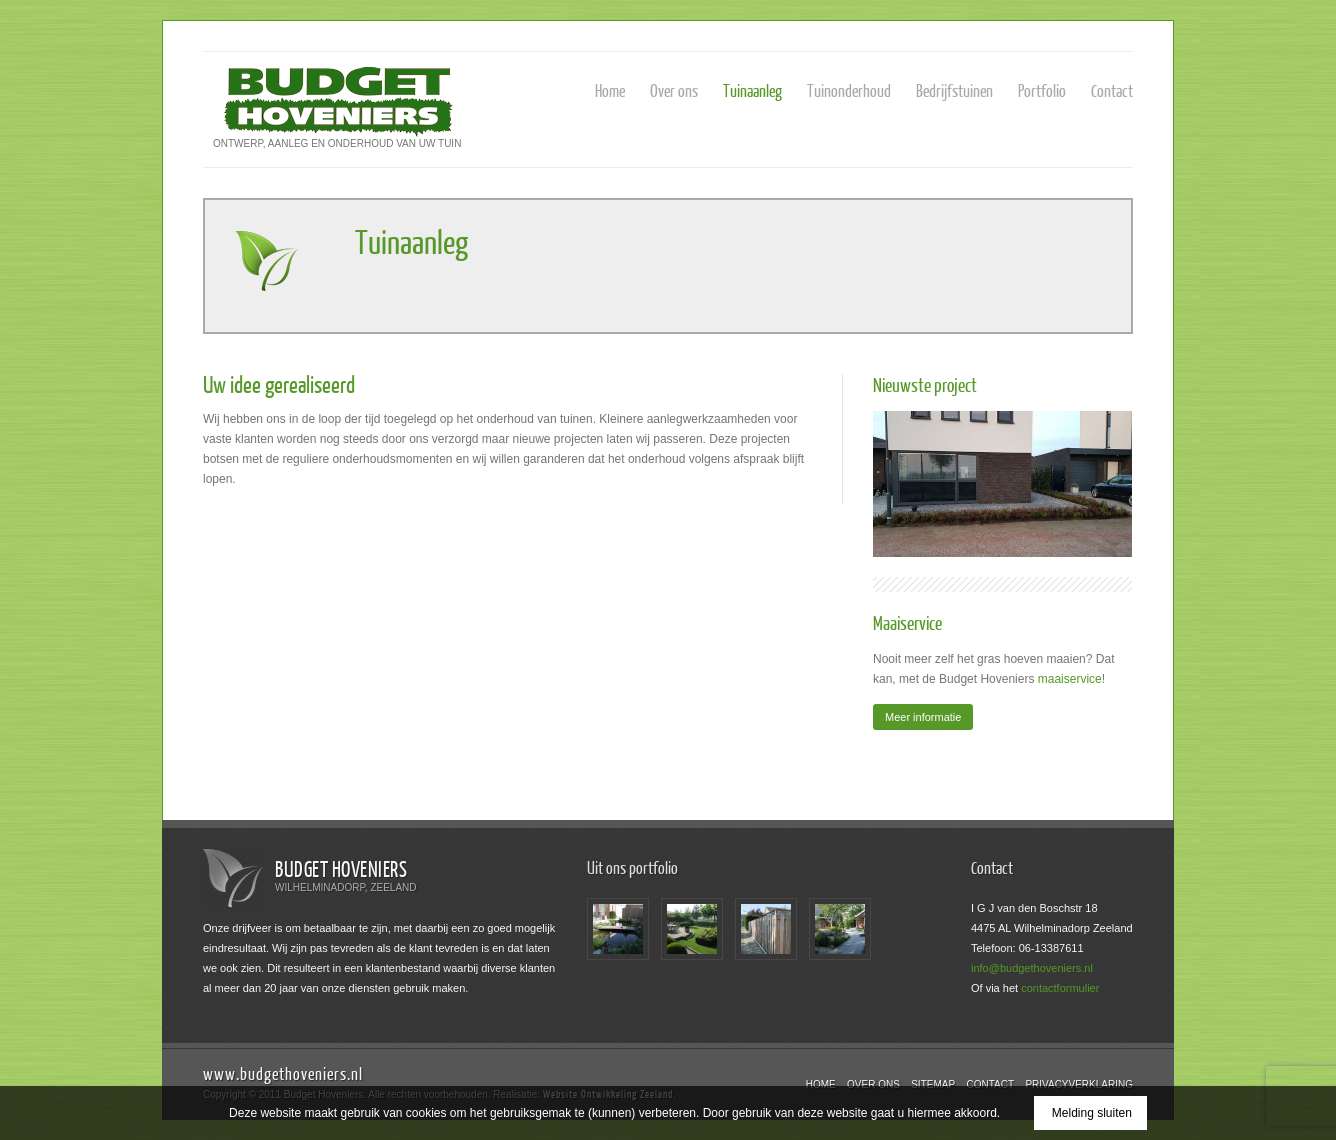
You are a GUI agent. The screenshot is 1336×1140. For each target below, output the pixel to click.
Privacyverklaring (1079, 1084)
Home (610, 90)
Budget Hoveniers (341, 868)
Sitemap (933, 1084)
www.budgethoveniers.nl (283, 1073)
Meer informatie (923, 717)
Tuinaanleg (752, 90)
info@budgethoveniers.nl (1032, 968)
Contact (1112, 90)
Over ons (674, 90)
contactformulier (1060, 988)
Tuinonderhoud (849, 90)
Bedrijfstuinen (954, 90)
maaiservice (1070, 679)
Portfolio (1042, 90)
